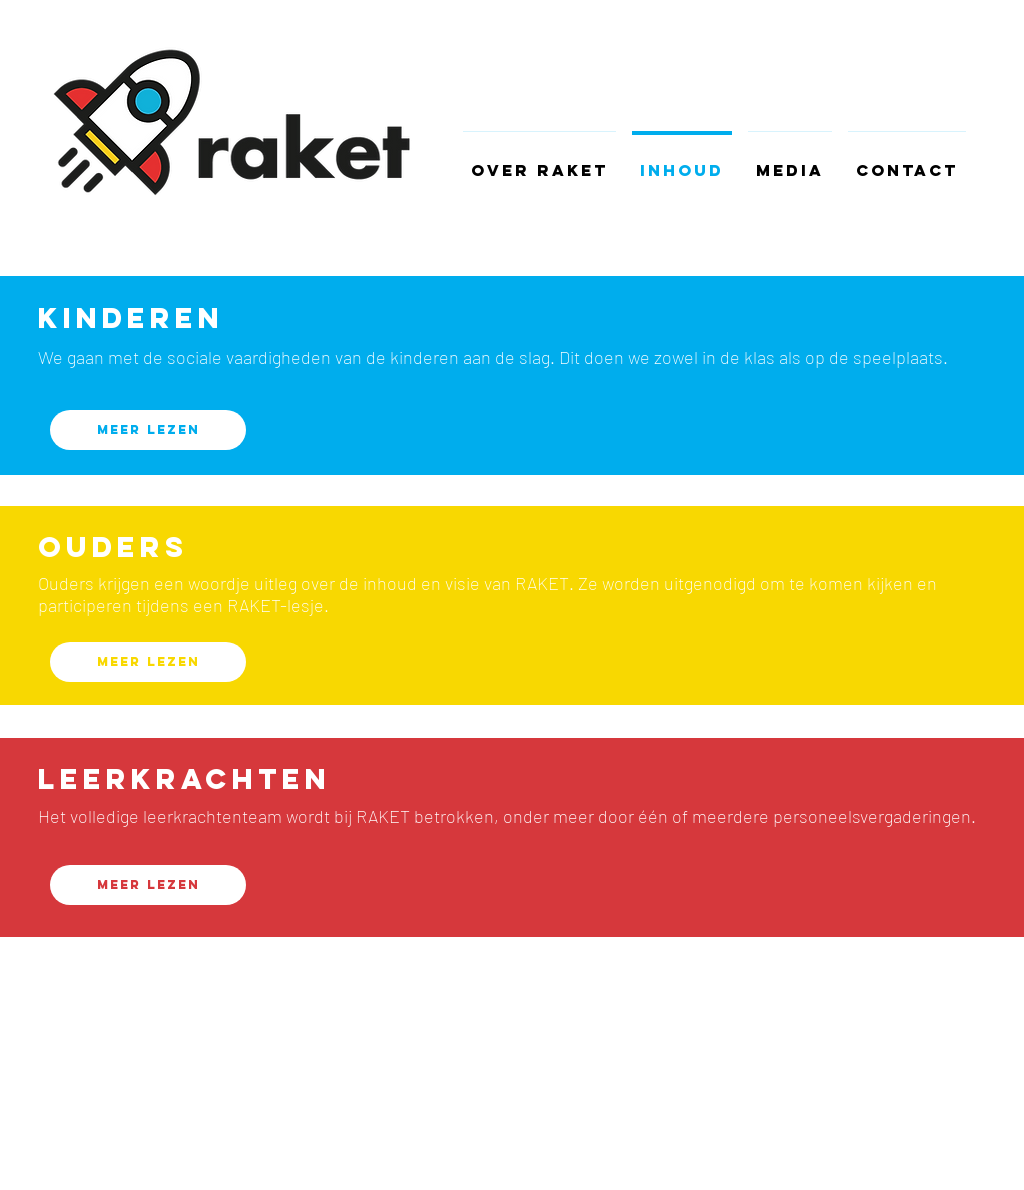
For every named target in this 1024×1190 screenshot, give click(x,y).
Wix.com (275, 1097)
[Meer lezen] (148, 430)
